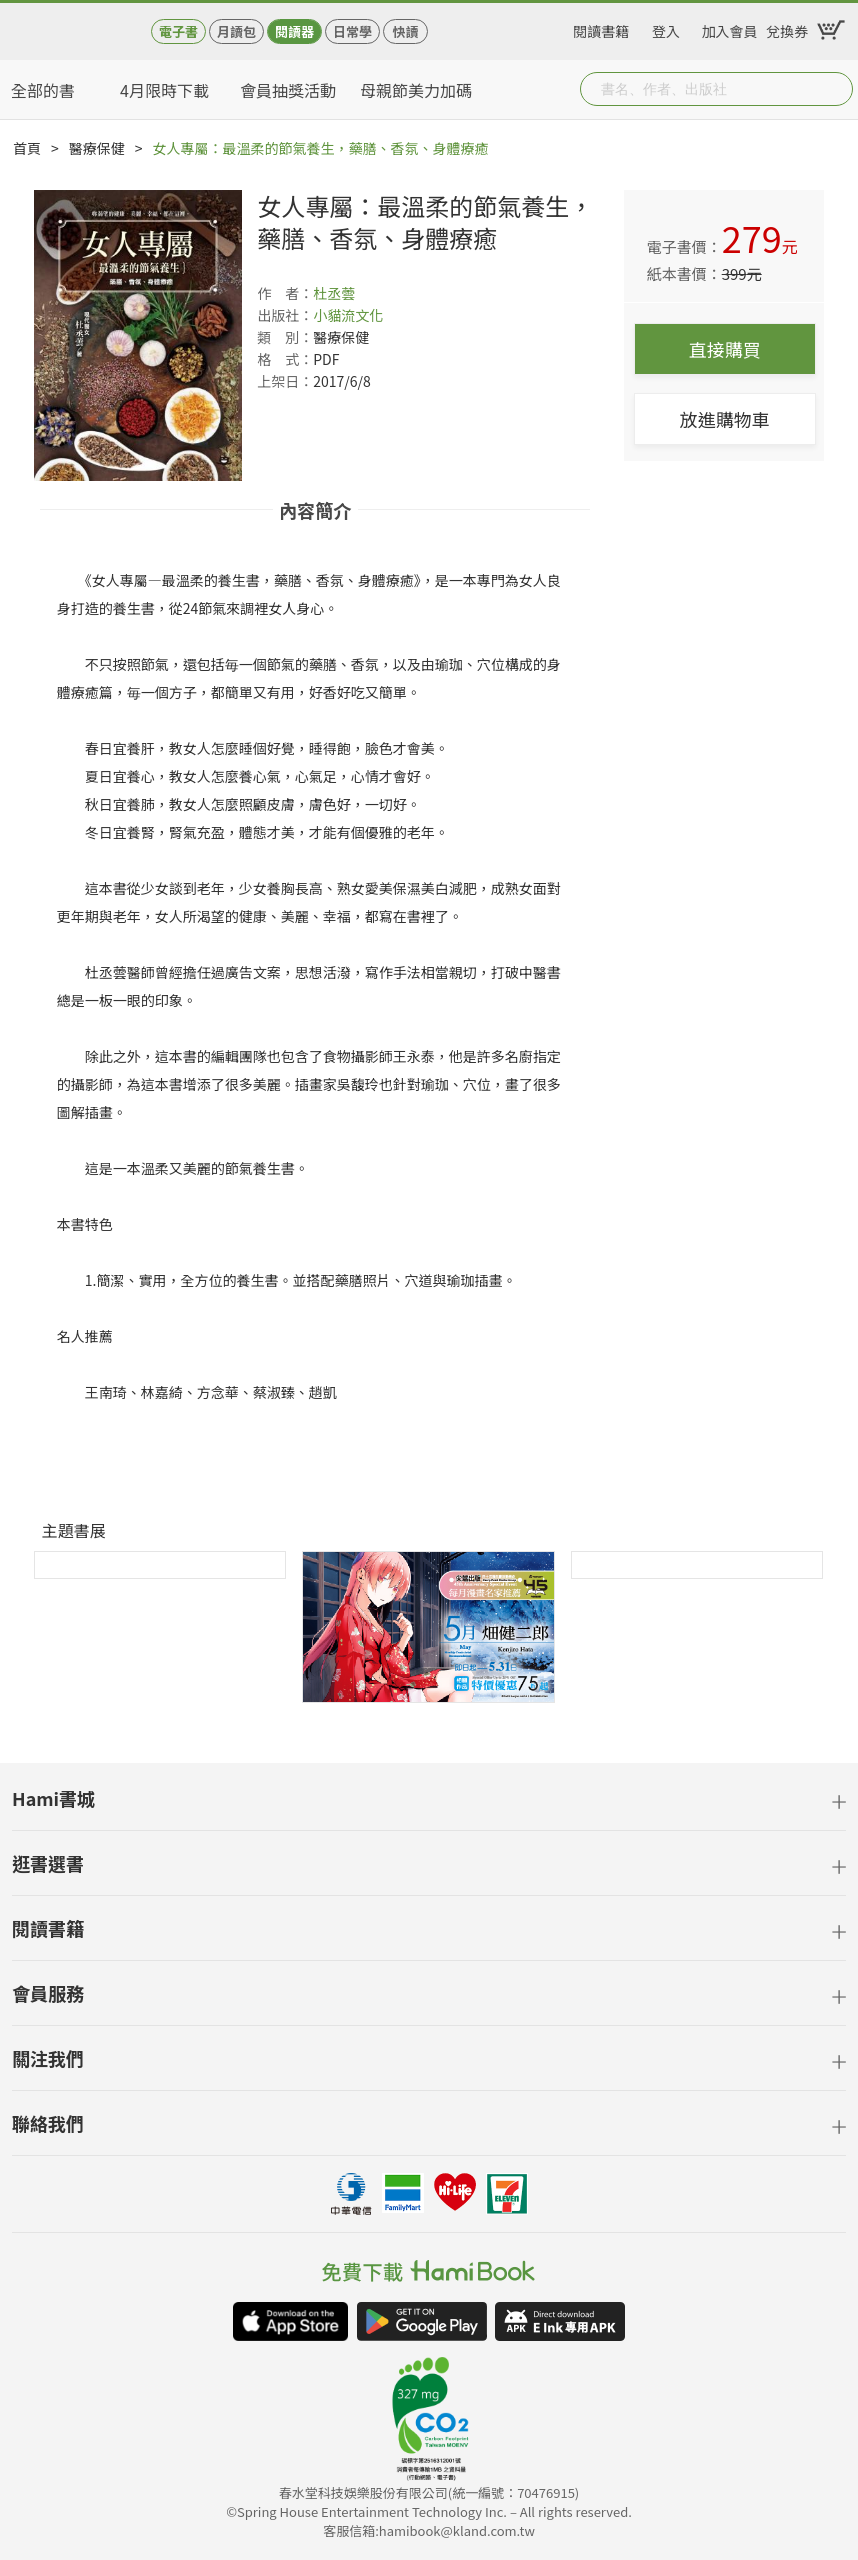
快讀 (405, 31)
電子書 (178, 31)
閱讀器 (294, 31)
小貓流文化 (348, 315)
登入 (666, 28)
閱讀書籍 (601, 28)
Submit (836, 89)
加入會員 (730, 28)
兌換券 (787, 28)
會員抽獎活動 (288, 90)
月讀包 (236, 31)
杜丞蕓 (334, 293)
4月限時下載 (164, 90)
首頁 (27, 148)
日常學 (352, 31)
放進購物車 (725, 419)
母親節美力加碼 (416, 90)
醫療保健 (97, 148)
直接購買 (725, 349)
